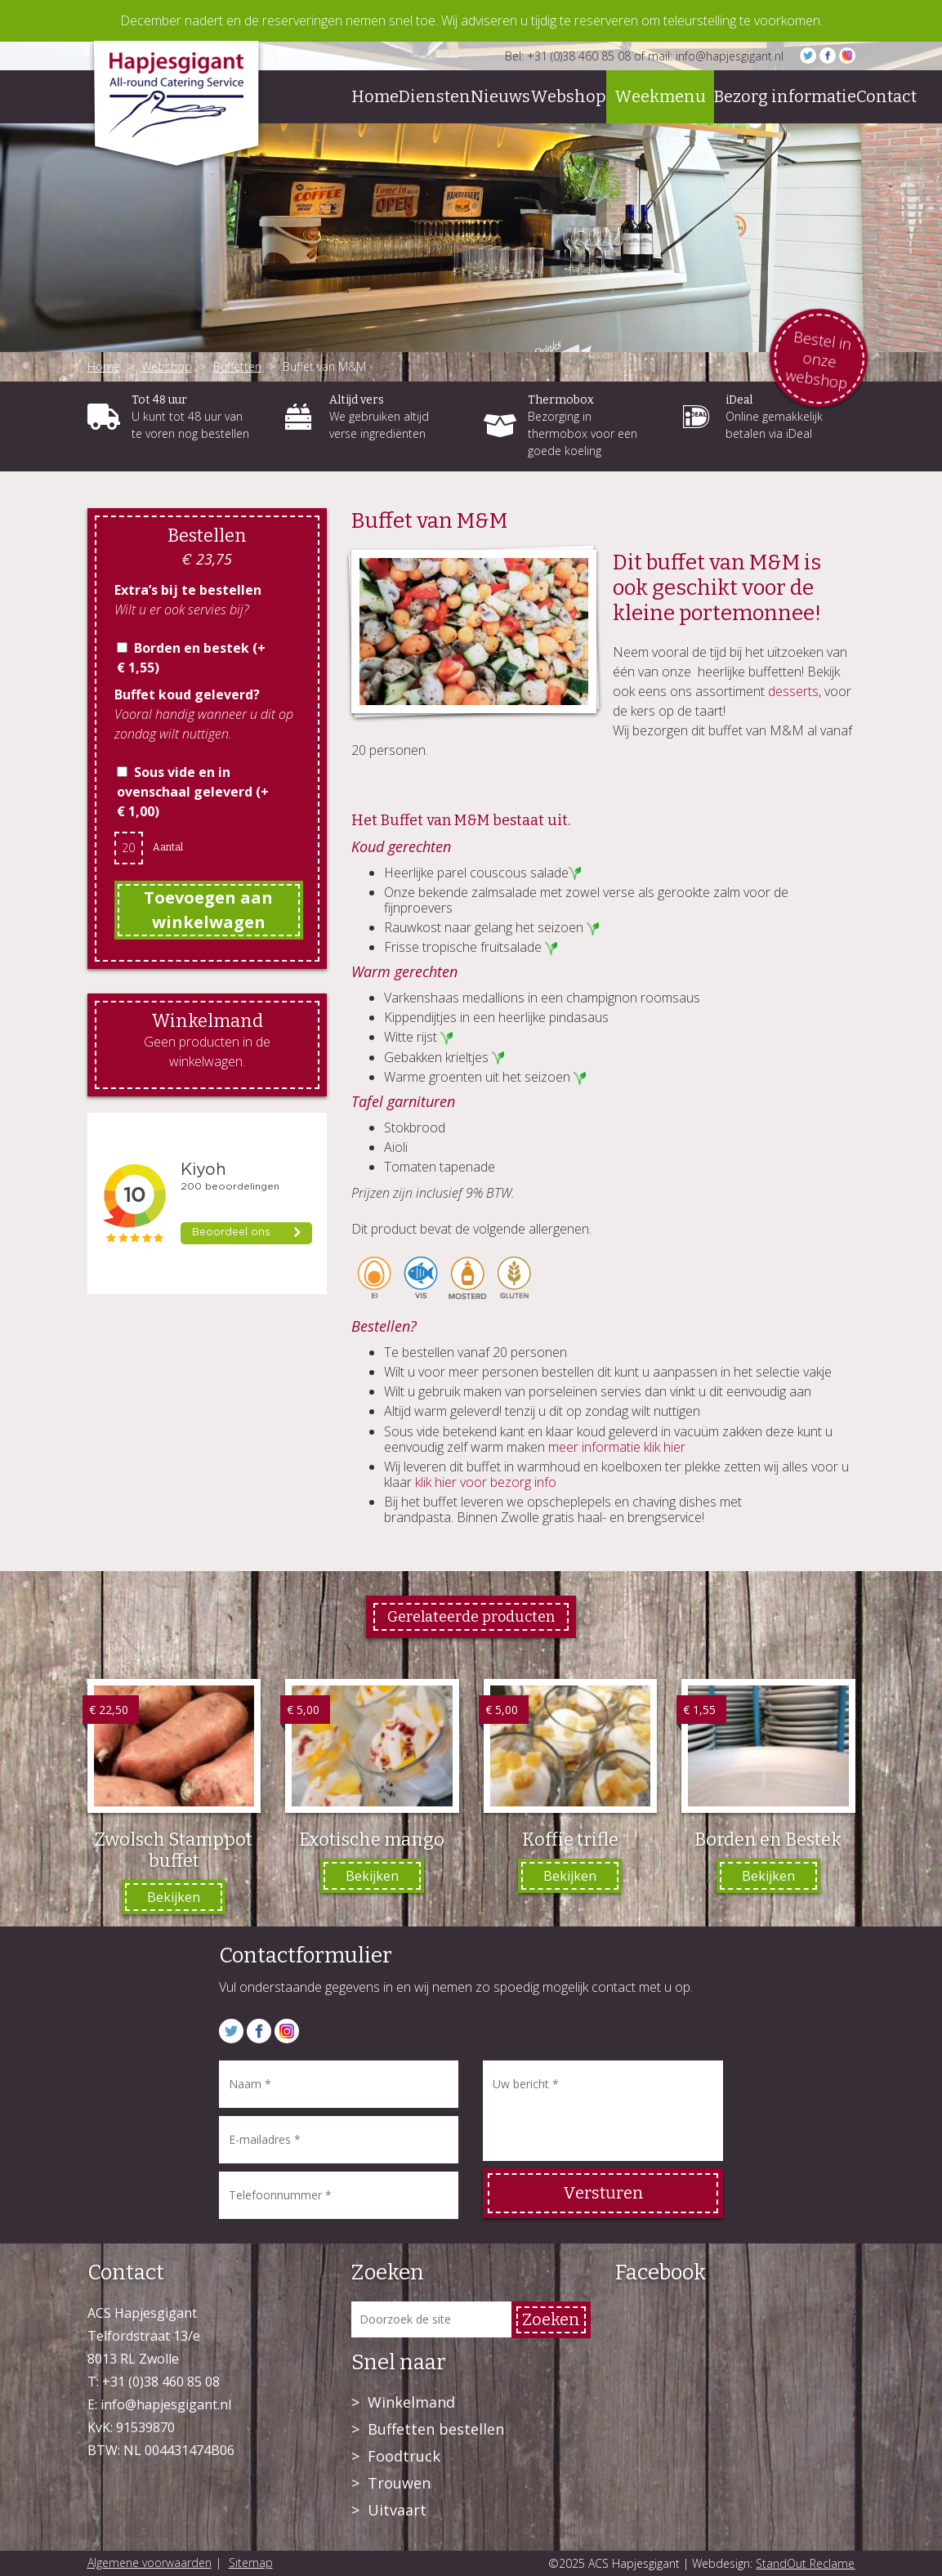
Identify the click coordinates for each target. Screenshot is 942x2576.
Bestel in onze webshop (818, 359)
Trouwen (399, 2483)
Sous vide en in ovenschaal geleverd (193, 791)
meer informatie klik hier (616, 1447)
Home (375, 96)
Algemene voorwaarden (149, 2562)
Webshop (568, 96)
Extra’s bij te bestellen (187, 590)
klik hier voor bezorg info (485, 1482)
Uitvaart (397, 2510)
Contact (886, 96)
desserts (793, 691)
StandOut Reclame (805, 2563)
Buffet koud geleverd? (187, 694)
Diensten (435, 96)
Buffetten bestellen (436, 2429)
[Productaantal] (128, 848)
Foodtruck (404, 2456)
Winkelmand (411, 2402)
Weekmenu (660, 96)
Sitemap (251, 2562)
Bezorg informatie (785, 96)
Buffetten (237, 366)
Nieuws (500, 96)
